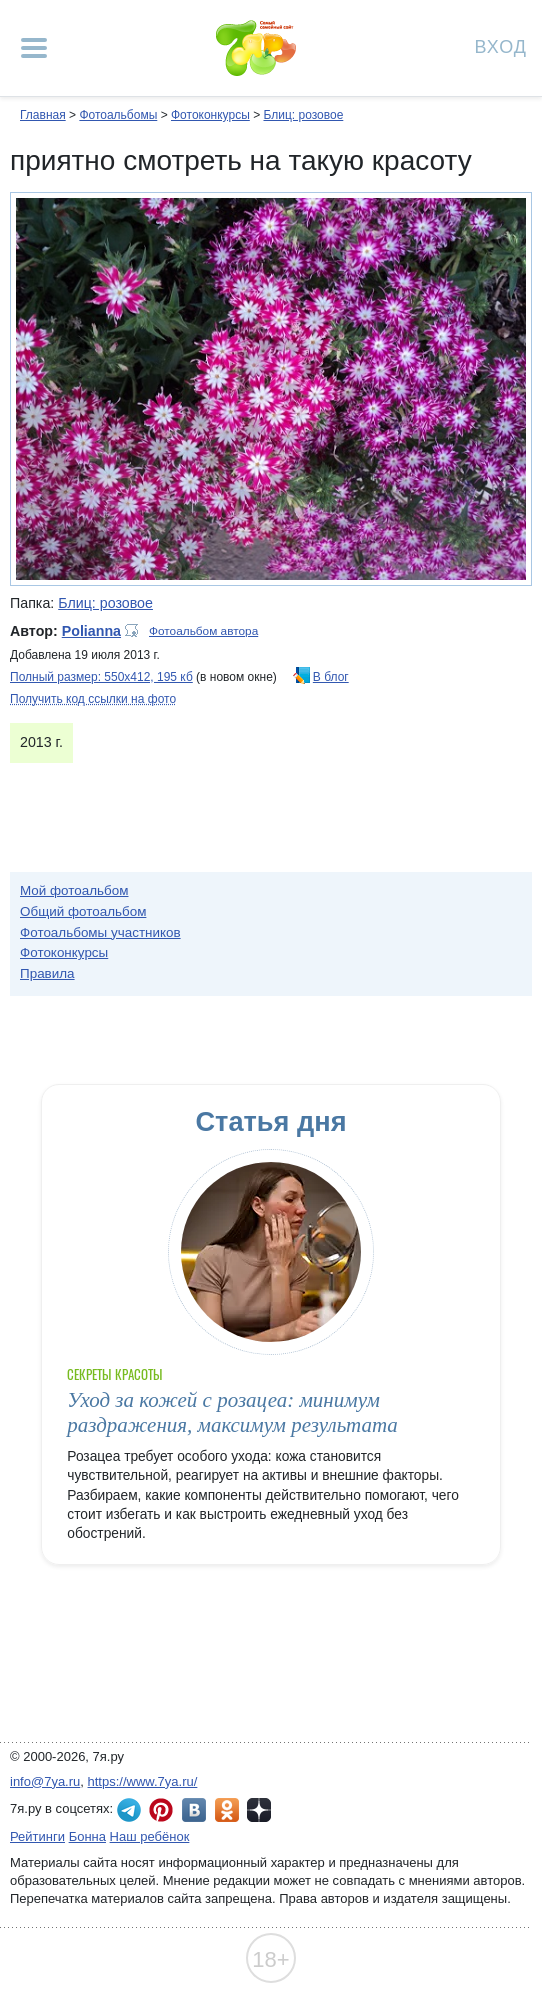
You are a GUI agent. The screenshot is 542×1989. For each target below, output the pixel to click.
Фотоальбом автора (203, 631)
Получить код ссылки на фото (93, 699)
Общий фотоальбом (83, 911)
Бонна (87, 1836)
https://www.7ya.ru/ (143, 1781)
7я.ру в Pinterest (161, 1810)
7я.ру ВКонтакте (194, 1810)
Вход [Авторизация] (501, 45)
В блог (331, 677)
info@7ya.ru (45, 1781)
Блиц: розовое (303, 115)
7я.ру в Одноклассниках (227, 1810)
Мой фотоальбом (74, 890)
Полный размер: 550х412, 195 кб (101, 677)
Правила (47, 973)
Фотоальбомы (118, 115)
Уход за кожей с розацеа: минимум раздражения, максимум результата (232, 1412)
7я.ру (259, 1810)
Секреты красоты (114, 1374)
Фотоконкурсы (210, 115)
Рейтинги (37, 1836)
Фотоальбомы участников (100, 932)
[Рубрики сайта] (34, 48)
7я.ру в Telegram (129, 1810)
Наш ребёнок (150, 1836)
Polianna (91, 631)
